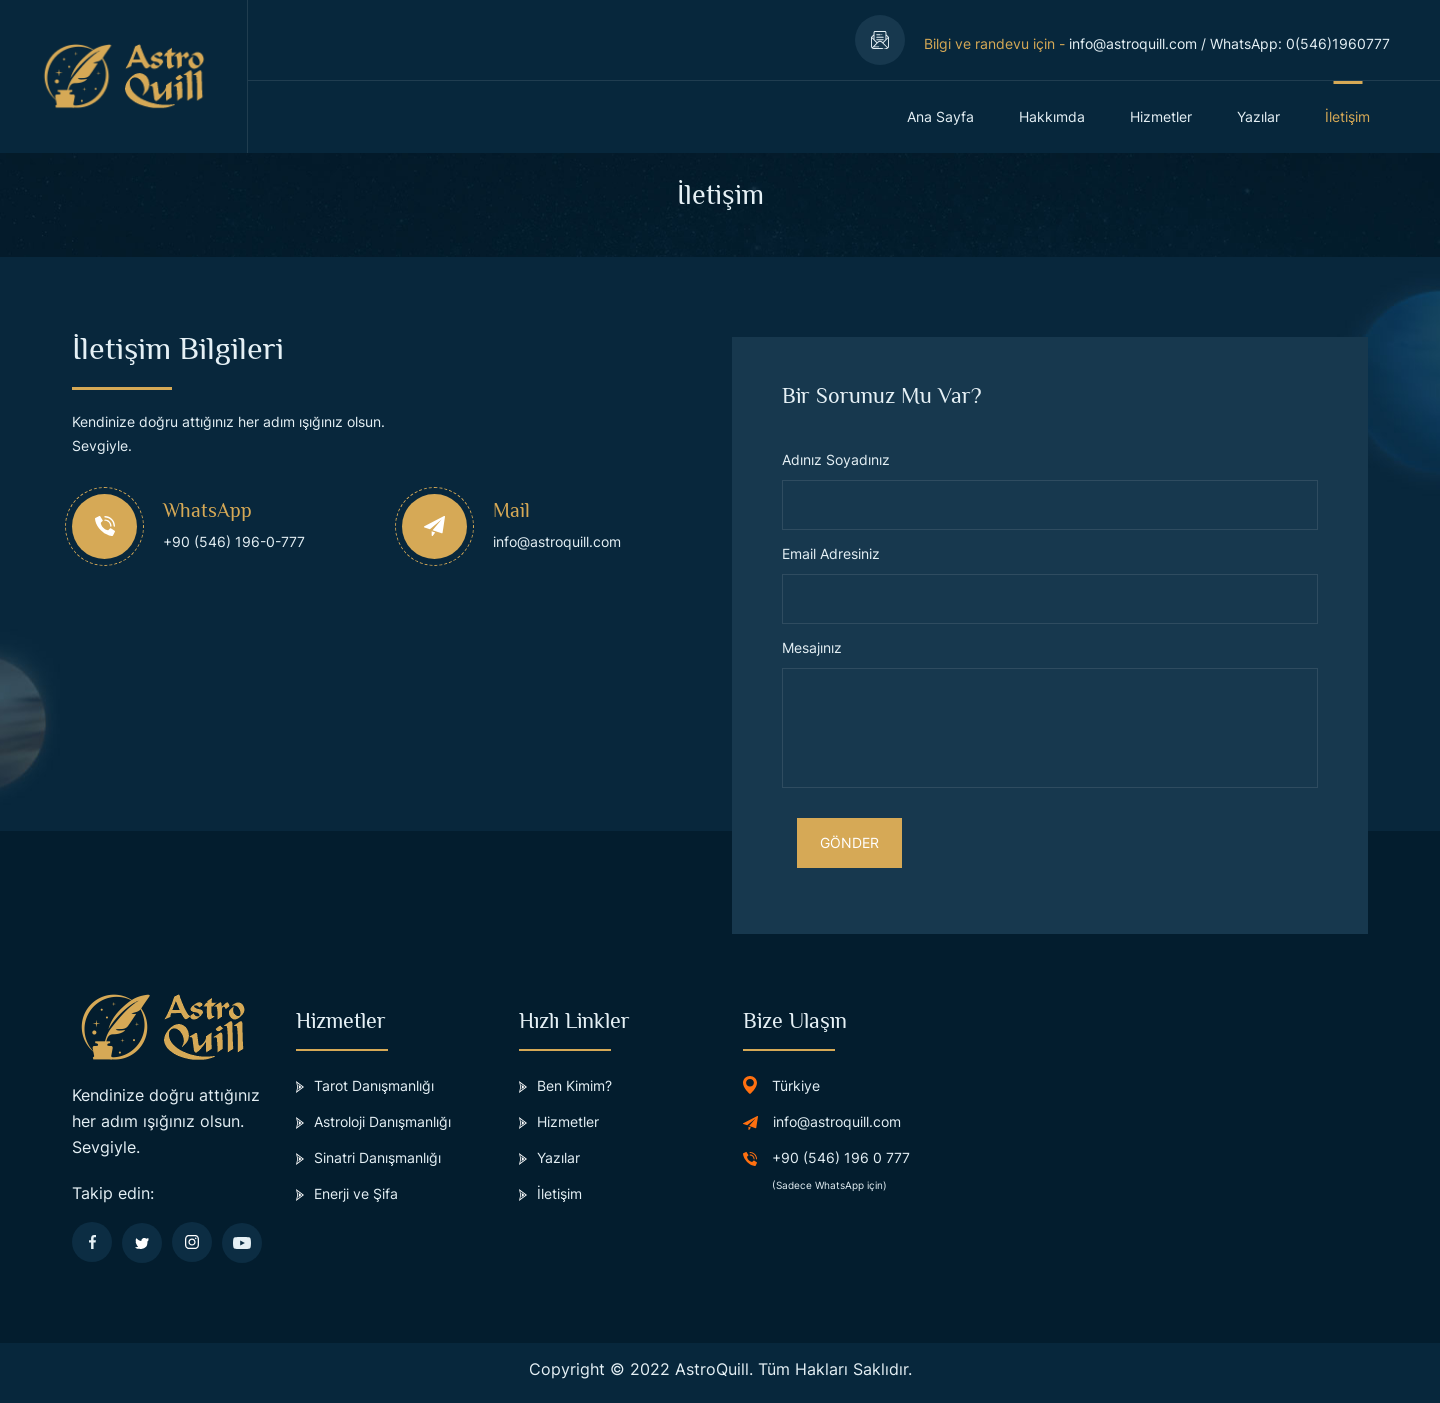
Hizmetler (1161, 116)
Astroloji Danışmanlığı (373, 1121)
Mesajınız (812, 647)
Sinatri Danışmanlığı (368, 1157)
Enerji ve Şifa (347, 1193)
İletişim (1347, 116)
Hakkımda (1052, 116)
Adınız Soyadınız (836, 459)
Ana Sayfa (940, 116)
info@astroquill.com (1133, 43)
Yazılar (1258, 116)
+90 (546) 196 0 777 (841, 1157)
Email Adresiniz (831, 553)
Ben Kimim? (565, 1085)
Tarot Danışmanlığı (365, 1085)
